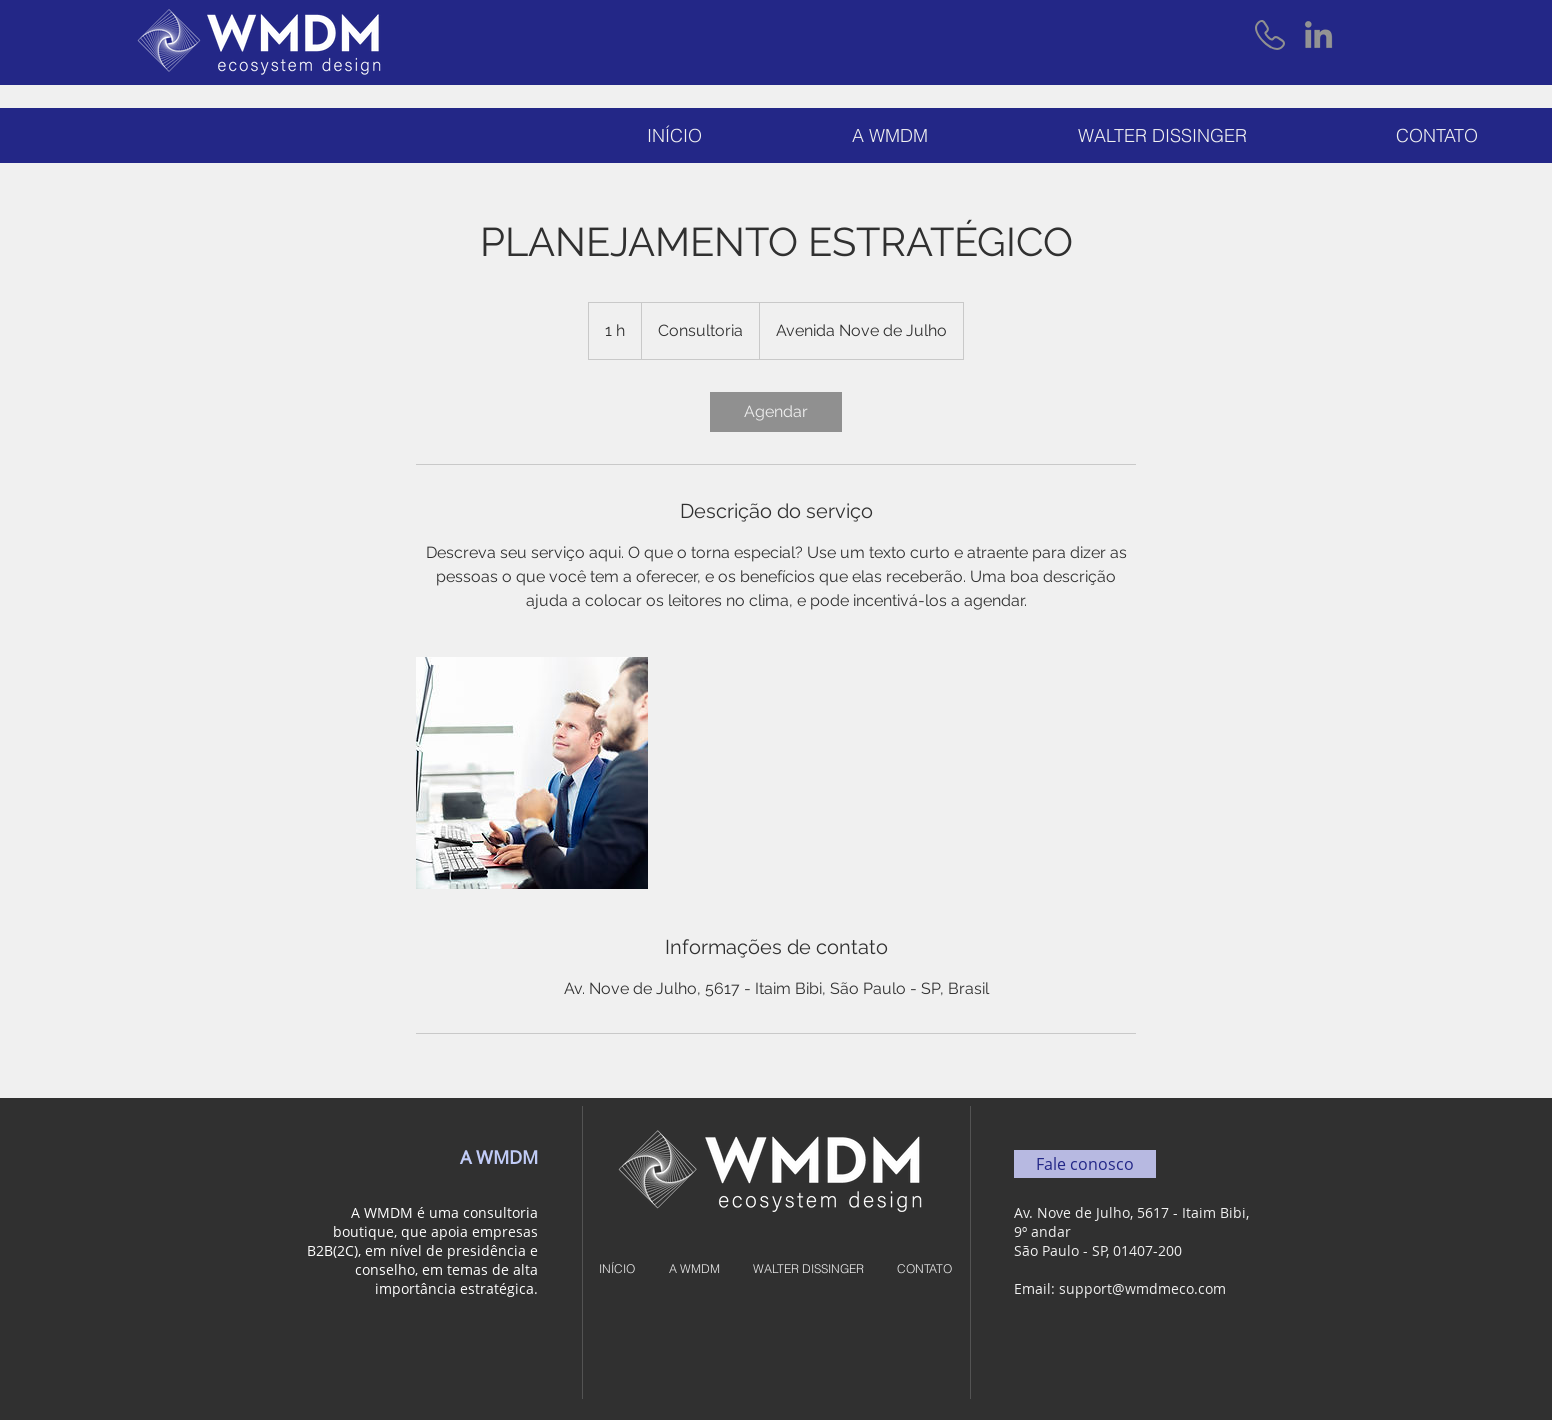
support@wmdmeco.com (1142, 1288)
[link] (776, 412)
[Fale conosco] (1085, 1164)
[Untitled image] (532, 773)
